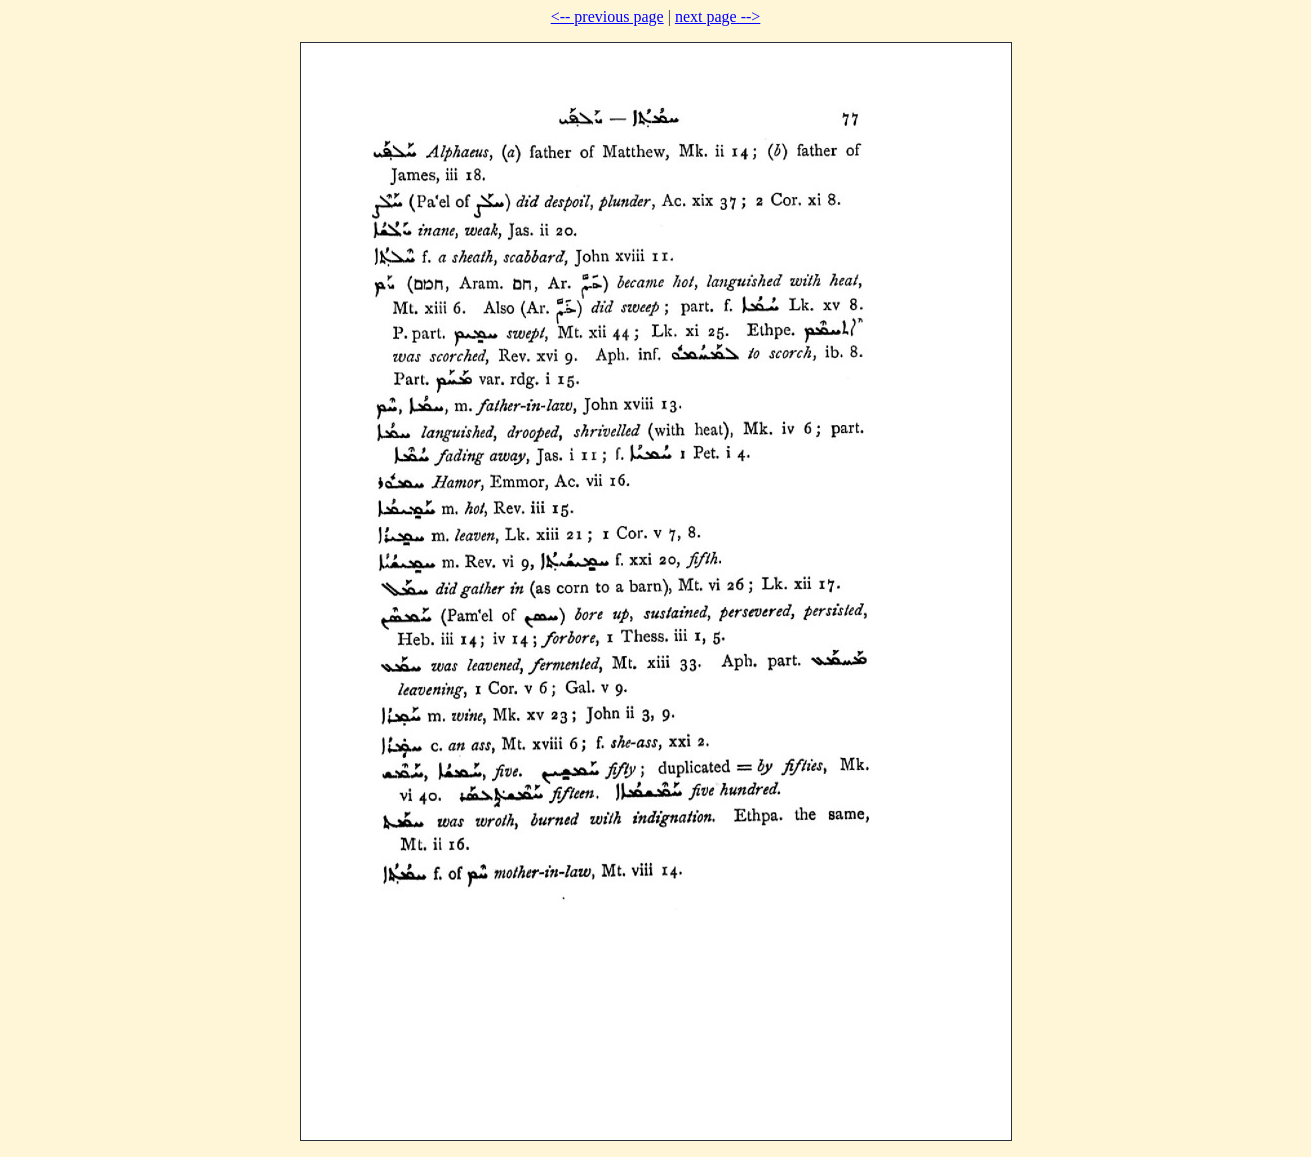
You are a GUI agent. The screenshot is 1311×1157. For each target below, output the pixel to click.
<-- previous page (607, 16)
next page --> (717, 16)
